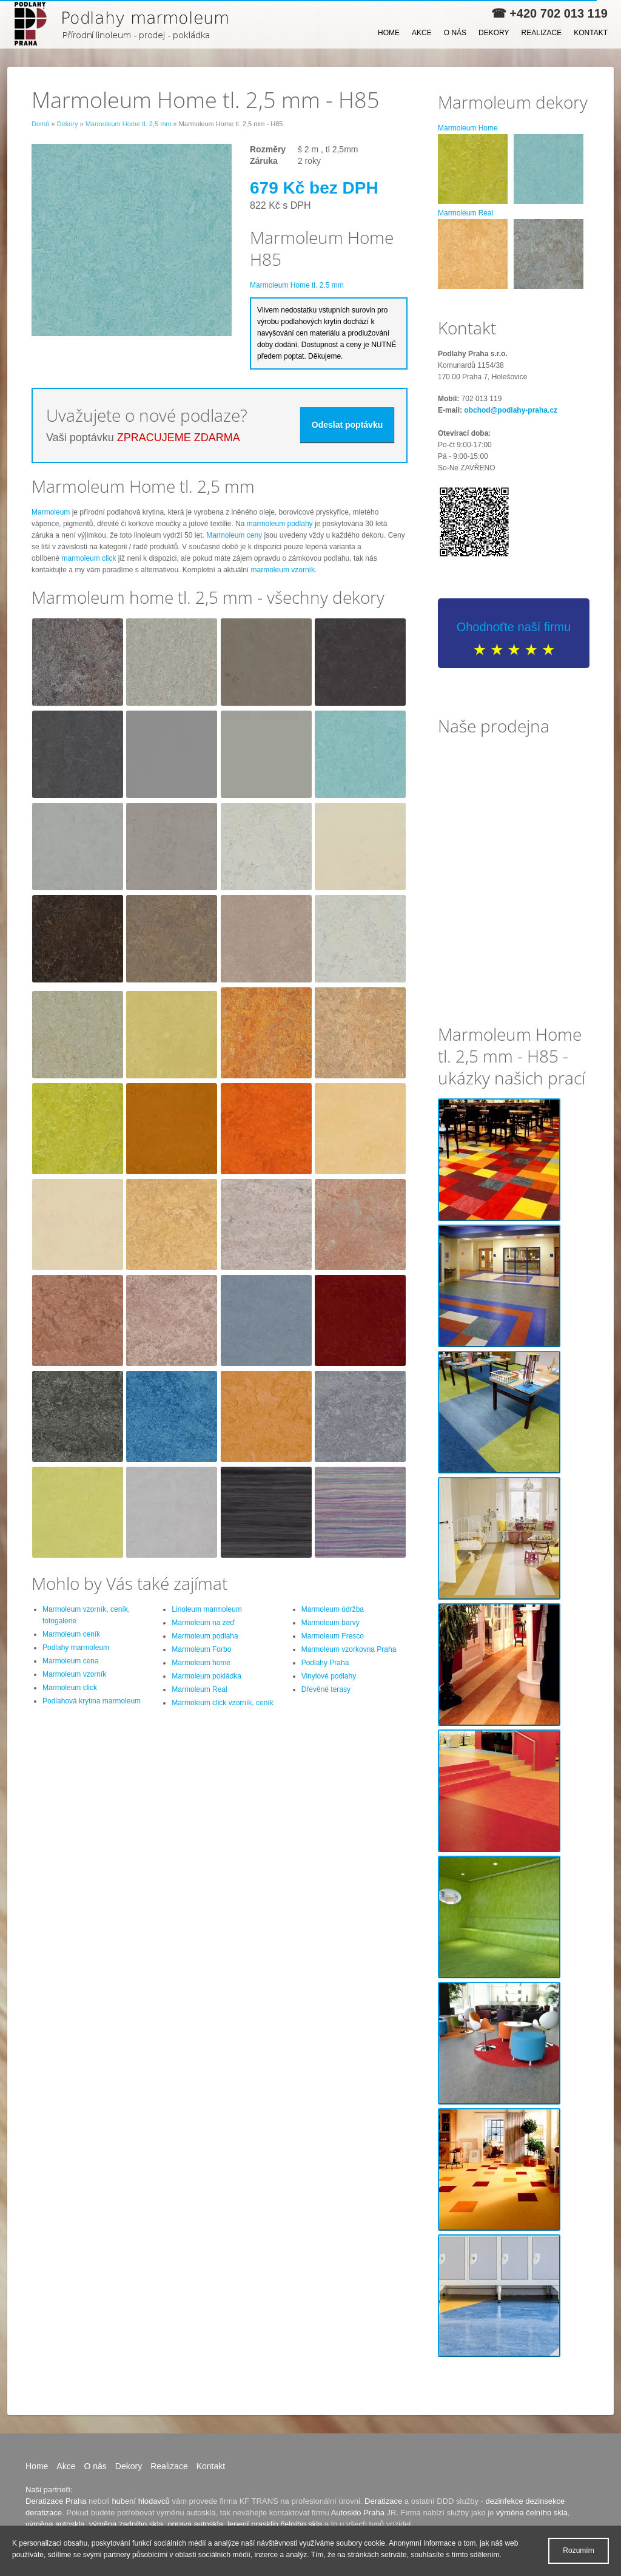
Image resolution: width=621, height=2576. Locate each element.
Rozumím (578, 2550)
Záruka (264, 161)
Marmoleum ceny (234, 535)
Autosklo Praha (357, 2512)
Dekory (493, 33)
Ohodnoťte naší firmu (514, 627)
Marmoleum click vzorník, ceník (222, 1703)
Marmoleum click (69, 1687)
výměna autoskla (55, 2524)
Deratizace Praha (55, 2501)
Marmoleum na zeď (203, 1622)
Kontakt (591, 33)
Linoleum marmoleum (206, 1609)
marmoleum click (88, 558)
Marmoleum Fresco (332, 1636)
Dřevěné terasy (326, 1689)
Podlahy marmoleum (75, 1647)
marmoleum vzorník (283, 570)
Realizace (542, 33)
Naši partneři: (48, 2489)
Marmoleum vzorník (74, 1674)
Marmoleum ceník (71, 1634)
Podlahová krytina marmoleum (91, 1701)
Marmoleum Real (199, 1689)
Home (389, 33)
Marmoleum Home (468, 128)
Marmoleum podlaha (205, 1636)
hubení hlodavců (140, 2501)
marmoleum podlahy (280, 523)
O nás (455, 33)
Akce (422, 33)
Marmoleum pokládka (206, 1676)
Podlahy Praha (325, 1662)
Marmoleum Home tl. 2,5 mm (129, 123)
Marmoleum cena (70, 1661)
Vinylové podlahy (329, 1676)
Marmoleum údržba (332, 1609)
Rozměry (268, 149)
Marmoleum (51, 512)
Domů (40, 123)
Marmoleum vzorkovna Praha (349, 1649)
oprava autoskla (195, 2524)
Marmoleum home (201, 1662)
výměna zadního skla (126, 2524)
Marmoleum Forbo (201, 1649)
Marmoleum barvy (330, 1622)
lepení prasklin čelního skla (274, 2524)
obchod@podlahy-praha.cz (510, 410)
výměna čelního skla (532, 2512)
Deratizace (383, 2501)
